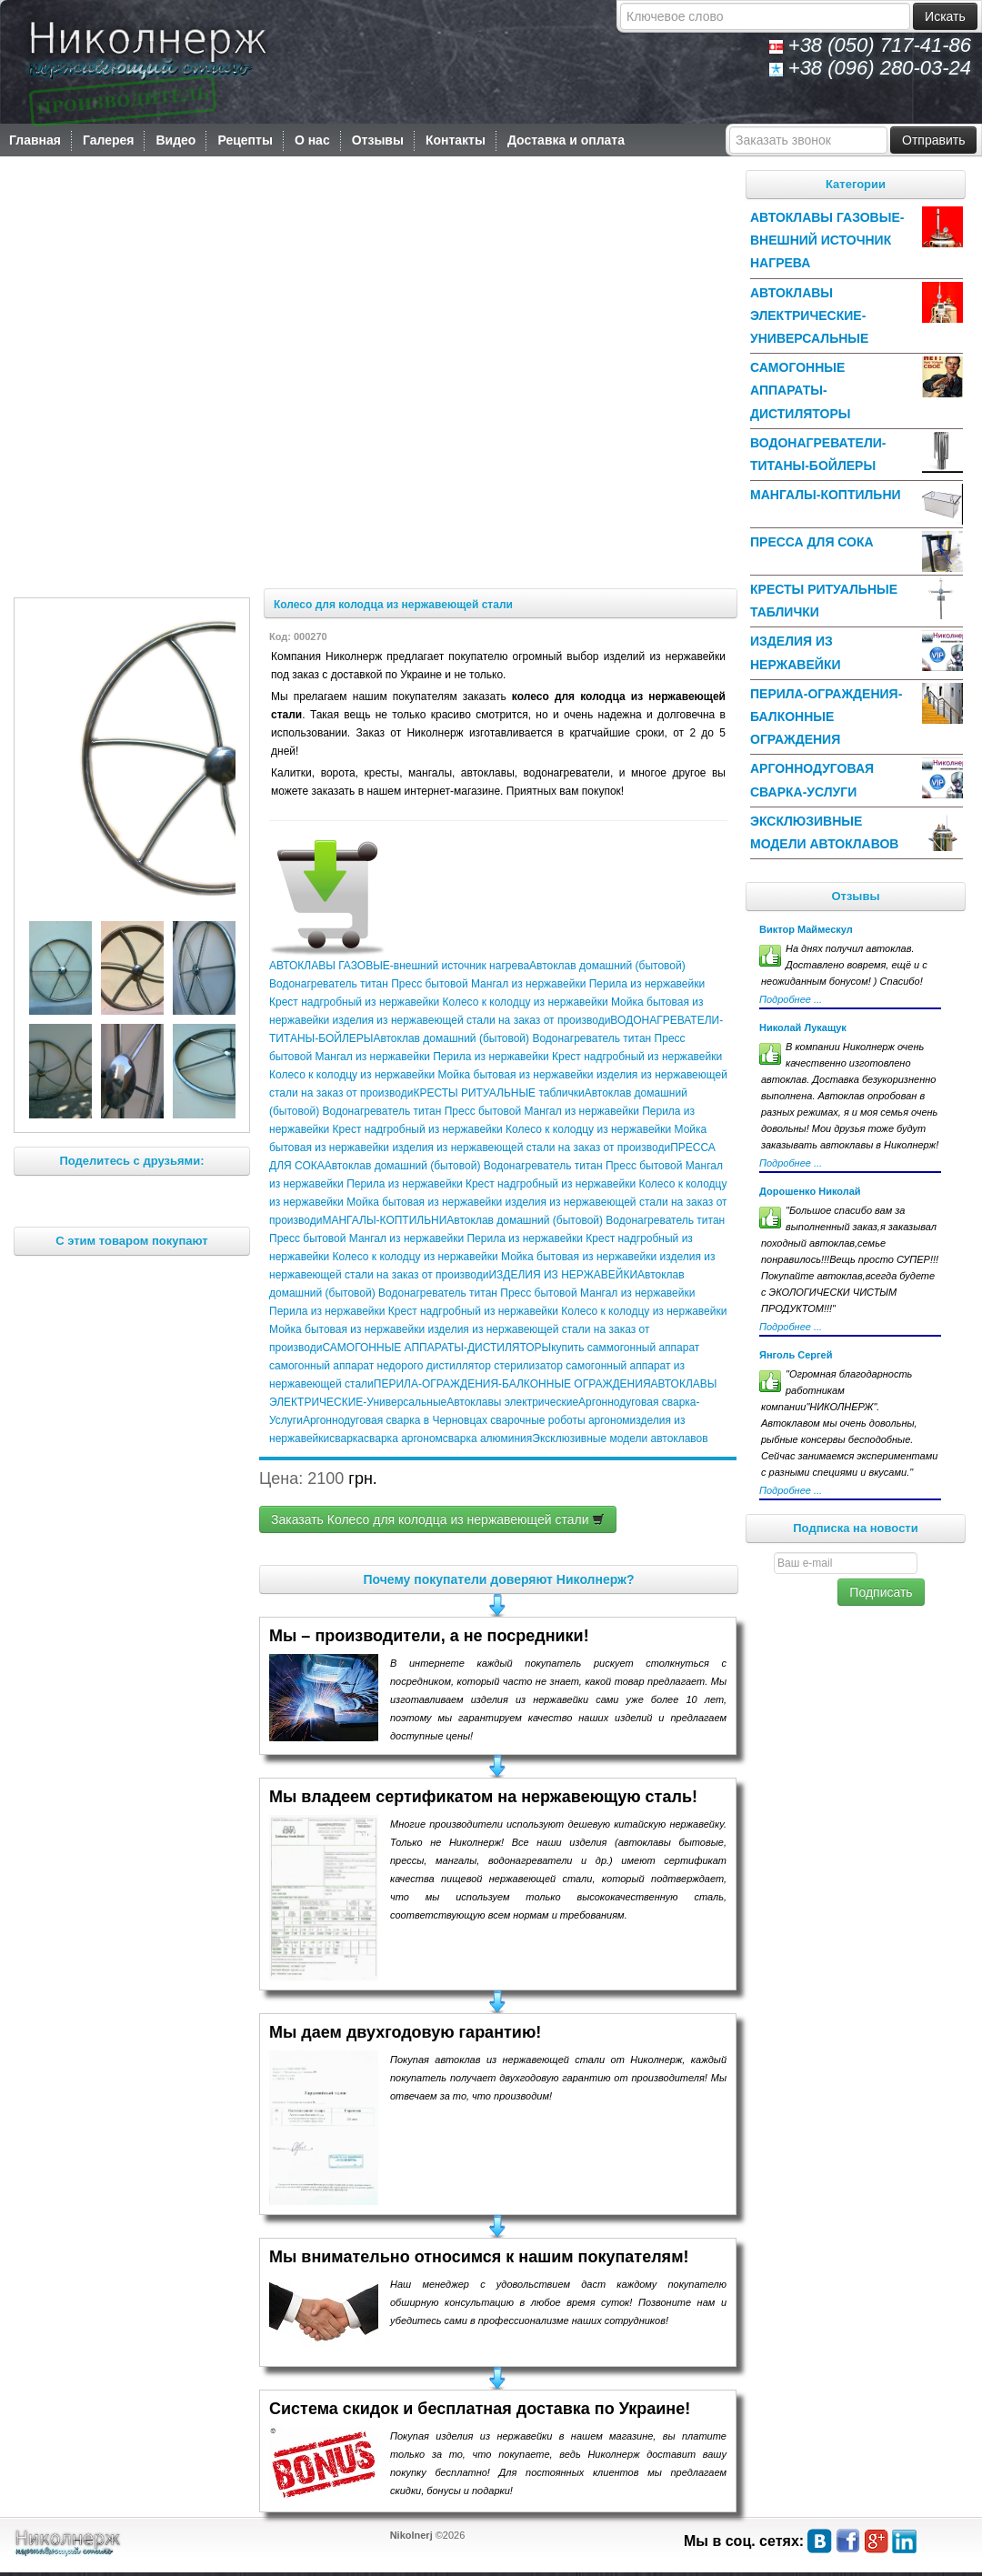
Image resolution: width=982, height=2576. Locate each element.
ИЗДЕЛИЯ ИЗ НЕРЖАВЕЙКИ (562, 1274)
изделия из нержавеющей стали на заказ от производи (469, 1020)
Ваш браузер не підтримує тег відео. (374, 374)
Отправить (933, 140)
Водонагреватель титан (330, 983)
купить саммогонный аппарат (625, 1347)
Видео (175, 140)
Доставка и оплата (566, 140)
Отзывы (378, 140)
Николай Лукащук (803, 1027)
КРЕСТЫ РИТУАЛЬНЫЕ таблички (498, 1093)
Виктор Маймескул (806, 929)
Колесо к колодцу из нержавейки (523, 1002)
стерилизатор (527, 1365)
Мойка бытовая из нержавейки (514, 1074)
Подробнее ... (790, 999)
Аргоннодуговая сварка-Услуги (812, 779)
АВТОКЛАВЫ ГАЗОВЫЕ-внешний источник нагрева (399, 965)
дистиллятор (456, 1365)
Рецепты (244, 140)
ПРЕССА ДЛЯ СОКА (812, 542)
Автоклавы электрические (512, 1402)
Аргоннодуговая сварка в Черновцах (395, 1420)
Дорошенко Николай (810, 1191)
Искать (945, 16)
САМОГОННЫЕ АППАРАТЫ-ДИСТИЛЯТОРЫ (436, 1347)
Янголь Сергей (795, 1354)
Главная (35, 140)
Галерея (109, 140)
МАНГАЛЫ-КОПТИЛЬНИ (384, 1220)
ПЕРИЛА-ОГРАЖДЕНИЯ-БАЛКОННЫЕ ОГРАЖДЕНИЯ (512, 1384)
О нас (312, 140)
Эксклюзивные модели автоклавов (619, 1438)
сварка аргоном (403, 1438)
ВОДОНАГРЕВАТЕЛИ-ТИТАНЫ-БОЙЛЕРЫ (818, 454)
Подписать (880, 1592)
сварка (346, 1438)
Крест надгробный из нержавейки (354, 1002)
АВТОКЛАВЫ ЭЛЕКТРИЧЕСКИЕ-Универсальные (809, 316)
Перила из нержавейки (645, 983)
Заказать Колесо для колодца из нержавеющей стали (438, 1519)
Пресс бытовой (429, 983)
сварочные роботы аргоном (558, 1420)
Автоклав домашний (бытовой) (607, 965)
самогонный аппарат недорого (346, 1365)
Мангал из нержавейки (527, 983)
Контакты (456, 140)
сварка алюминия (487, 1438)
